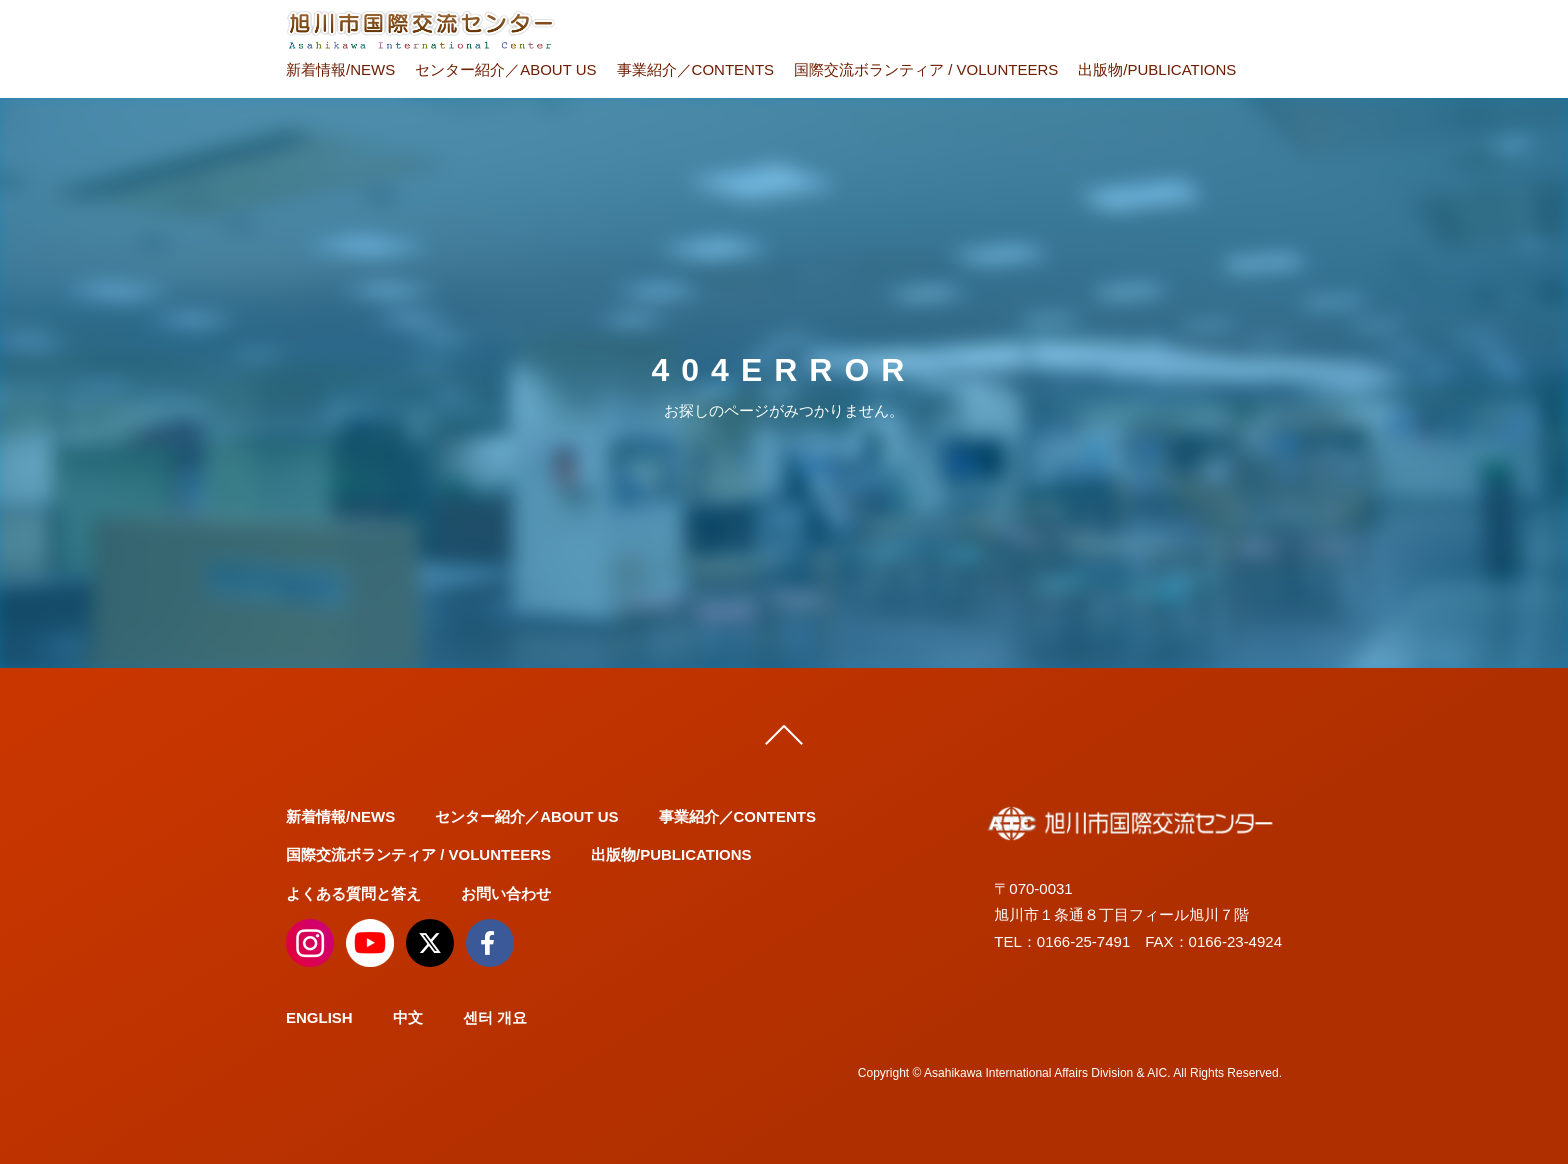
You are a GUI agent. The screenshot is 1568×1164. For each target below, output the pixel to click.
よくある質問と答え (353, 893)
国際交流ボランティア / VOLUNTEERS (926, 69)
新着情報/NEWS (340, 69)
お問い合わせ (506, 893)
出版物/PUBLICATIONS (1157, 69)
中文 (408, 1017)
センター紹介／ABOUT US (505, 69)
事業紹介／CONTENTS (696, 69)
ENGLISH (319, 1017)
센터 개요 (495, 1017)
